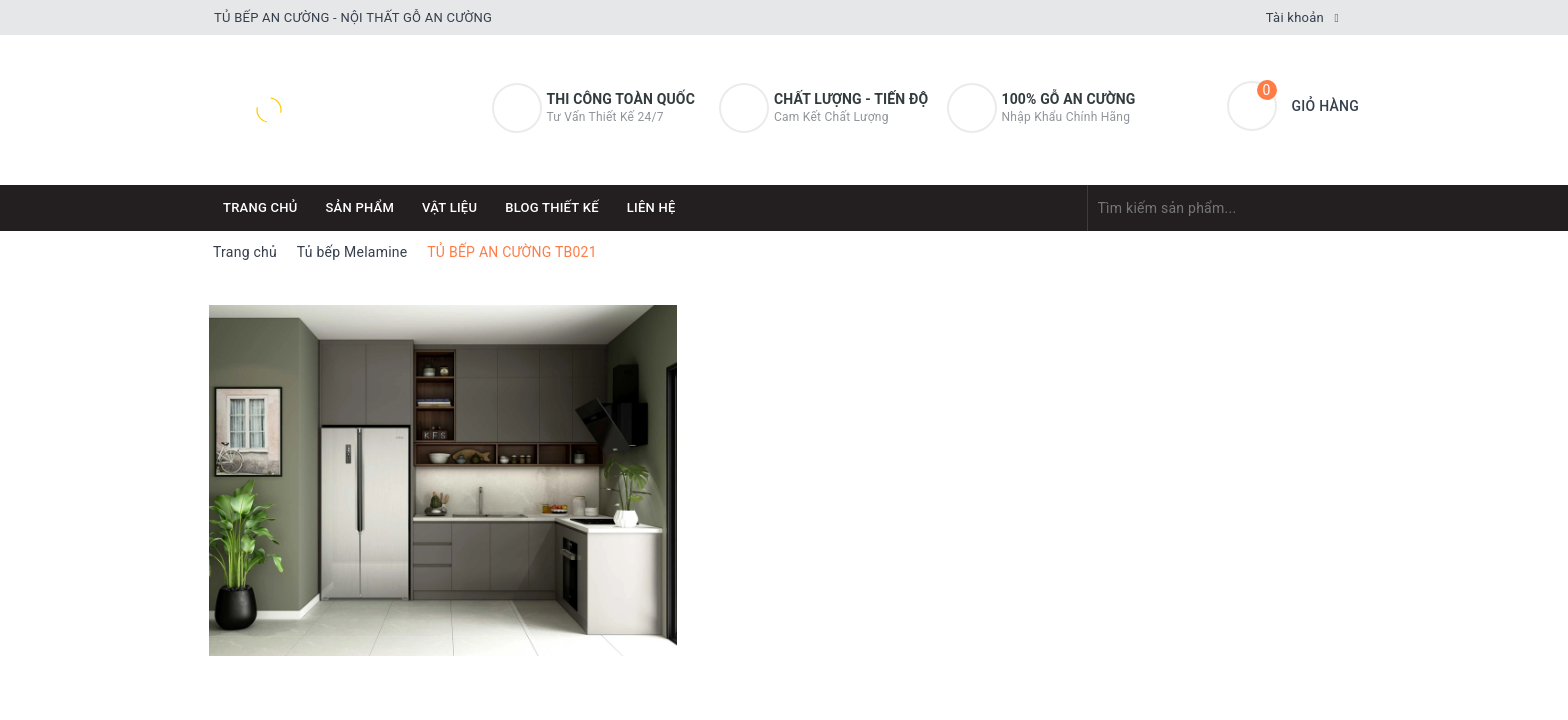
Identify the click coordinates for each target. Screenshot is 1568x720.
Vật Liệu (449, 207)
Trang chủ (260, 207)
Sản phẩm (360, 207)
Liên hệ (651, 207)
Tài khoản (1295, 17)
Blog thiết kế (552, 207)
